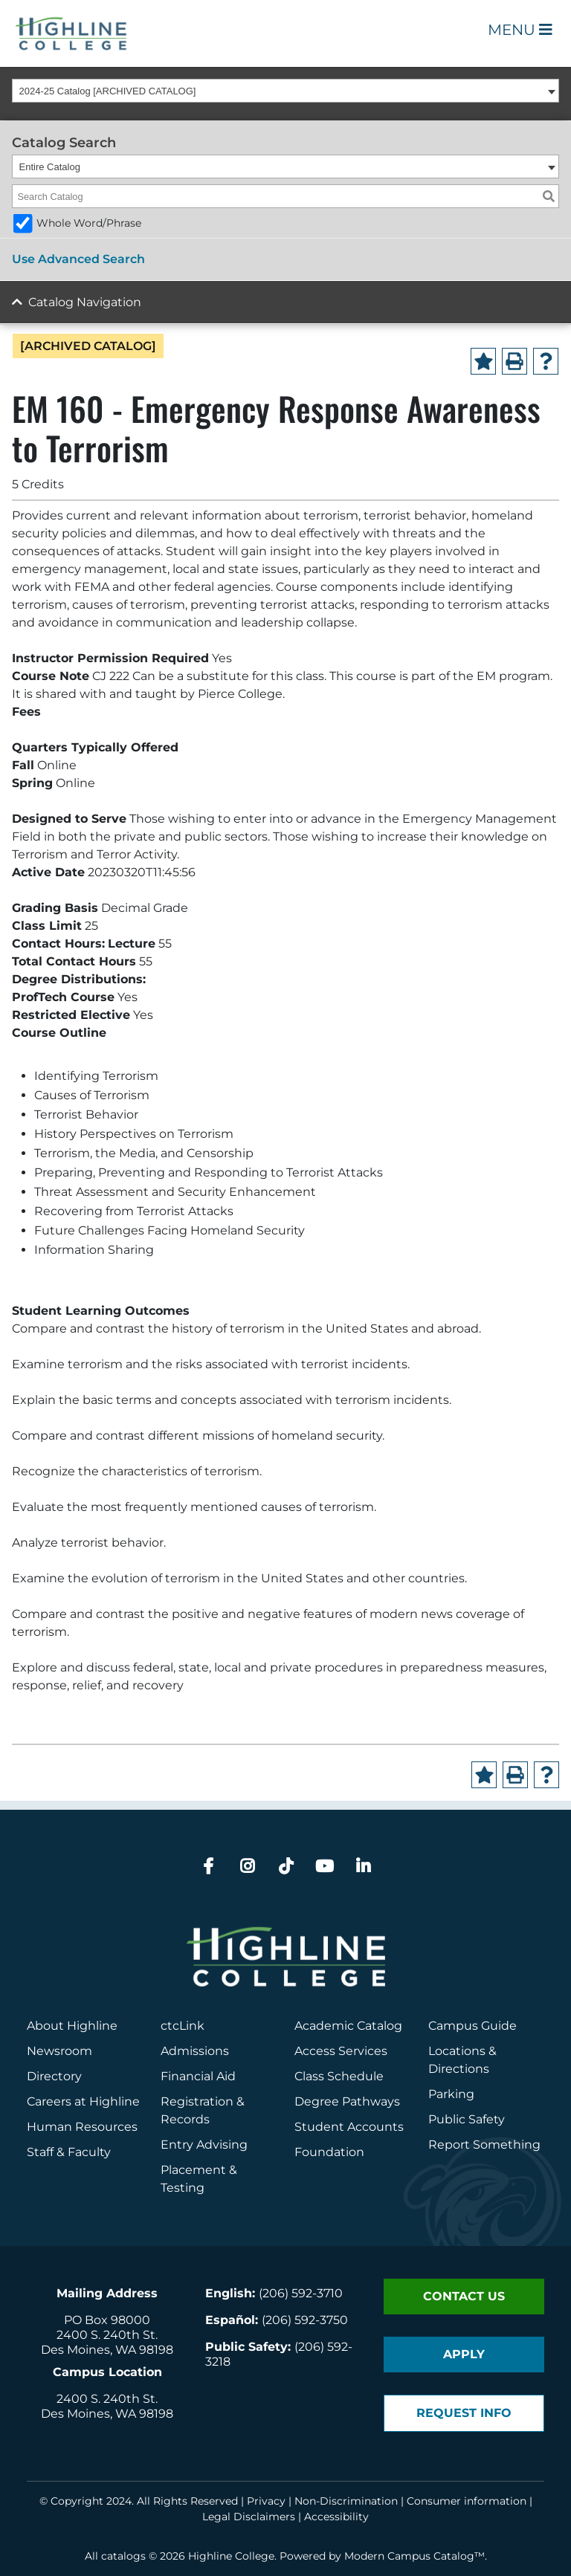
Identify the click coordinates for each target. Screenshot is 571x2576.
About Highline (72, 2026)
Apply (464, 2354)
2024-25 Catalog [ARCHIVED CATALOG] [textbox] (107, 91)
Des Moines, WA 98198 (107, 2350)
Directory (54, 2076)
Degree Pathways (347, 2101)
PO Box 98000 (107, 2320)
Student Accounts (349, 2127)
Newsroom (59, 2051)
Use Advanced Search (78, 259)
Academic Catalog (348, 2026)
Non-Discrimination (346, 2501)
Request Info (464, 2413)
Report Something (484, 2145)
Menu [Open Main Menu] (520, 30)
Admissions (196, 2051)
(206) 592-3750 (305, 2320)
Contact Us (464, 2296)
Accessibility (336, 2516)
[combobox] (285, 91)
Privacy (266, 2501)
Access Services (340, 2051)
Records (185, 2119)
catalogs (123, 2556)
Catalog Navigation (84, 302)
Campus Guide (472, 2026)
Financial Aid (198, 2076)
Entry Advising (204, 2145)
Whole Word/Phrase (88, 223)
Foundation (329, 2152)
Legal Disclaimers (248, 2516)
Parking (451, 2094)
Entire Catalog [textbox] (49, 166)
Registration (197, 2101)
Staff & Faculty (69, 2152)
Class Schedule (339, 2076)
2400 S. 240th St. (107, 2335)
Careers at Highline (83, 2101)
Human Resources (82, 2127)
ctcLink (182, 2026)
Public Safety (466, 2119)
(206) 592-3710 (301, 2293)
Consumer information (466, 2501)
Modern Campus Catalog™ (414, 2556)
